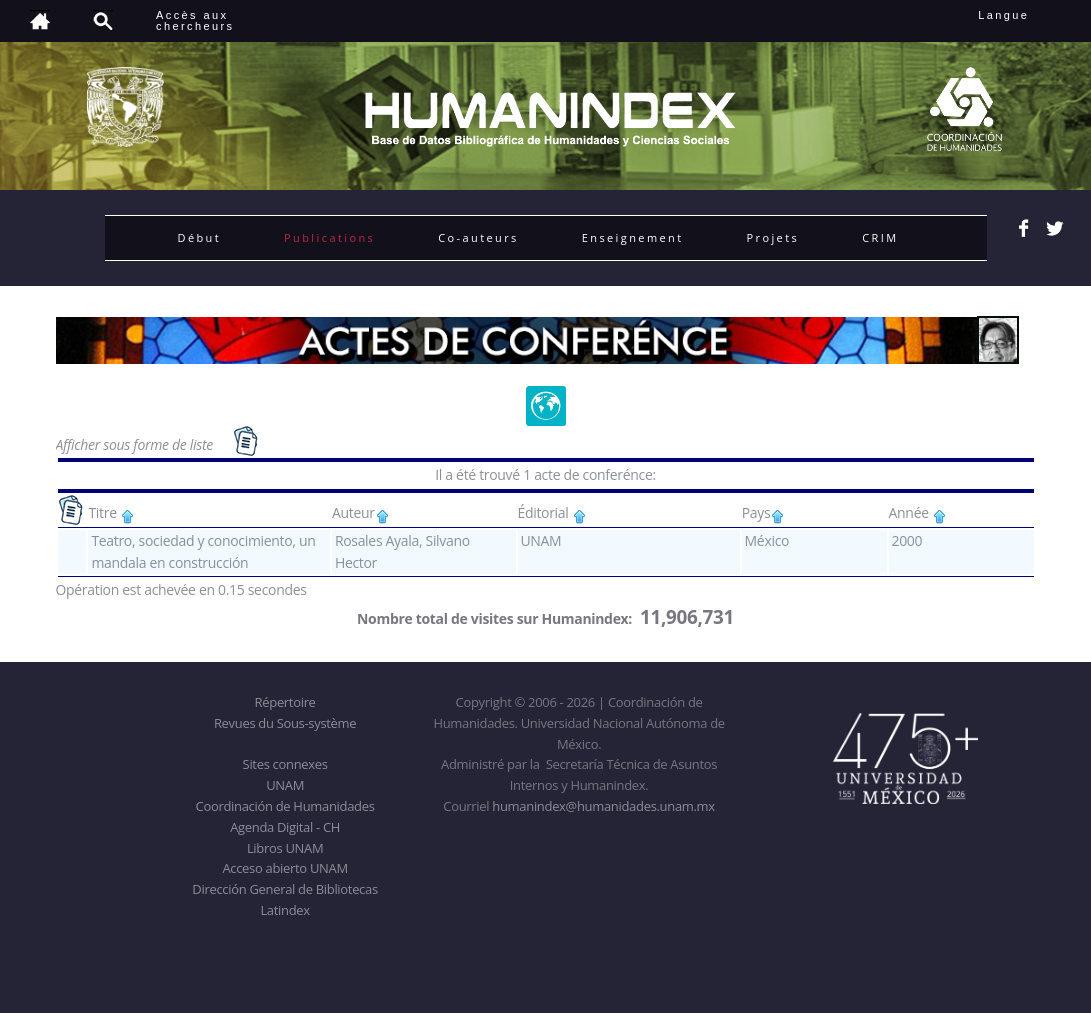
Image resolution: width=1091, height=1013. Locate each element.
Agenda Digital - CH (285, 827)
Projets (773, 237)
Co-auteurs (478, 237)
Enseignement (633, 237)
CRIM (880, 237)
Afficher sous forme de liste (136, 444)
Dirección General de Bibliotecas (284, 889)
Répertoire (285, 702)
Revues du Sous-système (285, 723)
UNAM (285, 785)
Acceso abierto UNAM (284, 868)
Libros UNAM (285, 848)
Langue (1025, 15)
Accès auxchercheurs (195, 20)
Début (200, 237)
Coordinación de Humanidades (285, 806)
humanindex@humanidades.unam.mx (603, 806)
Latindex (284, 910)
